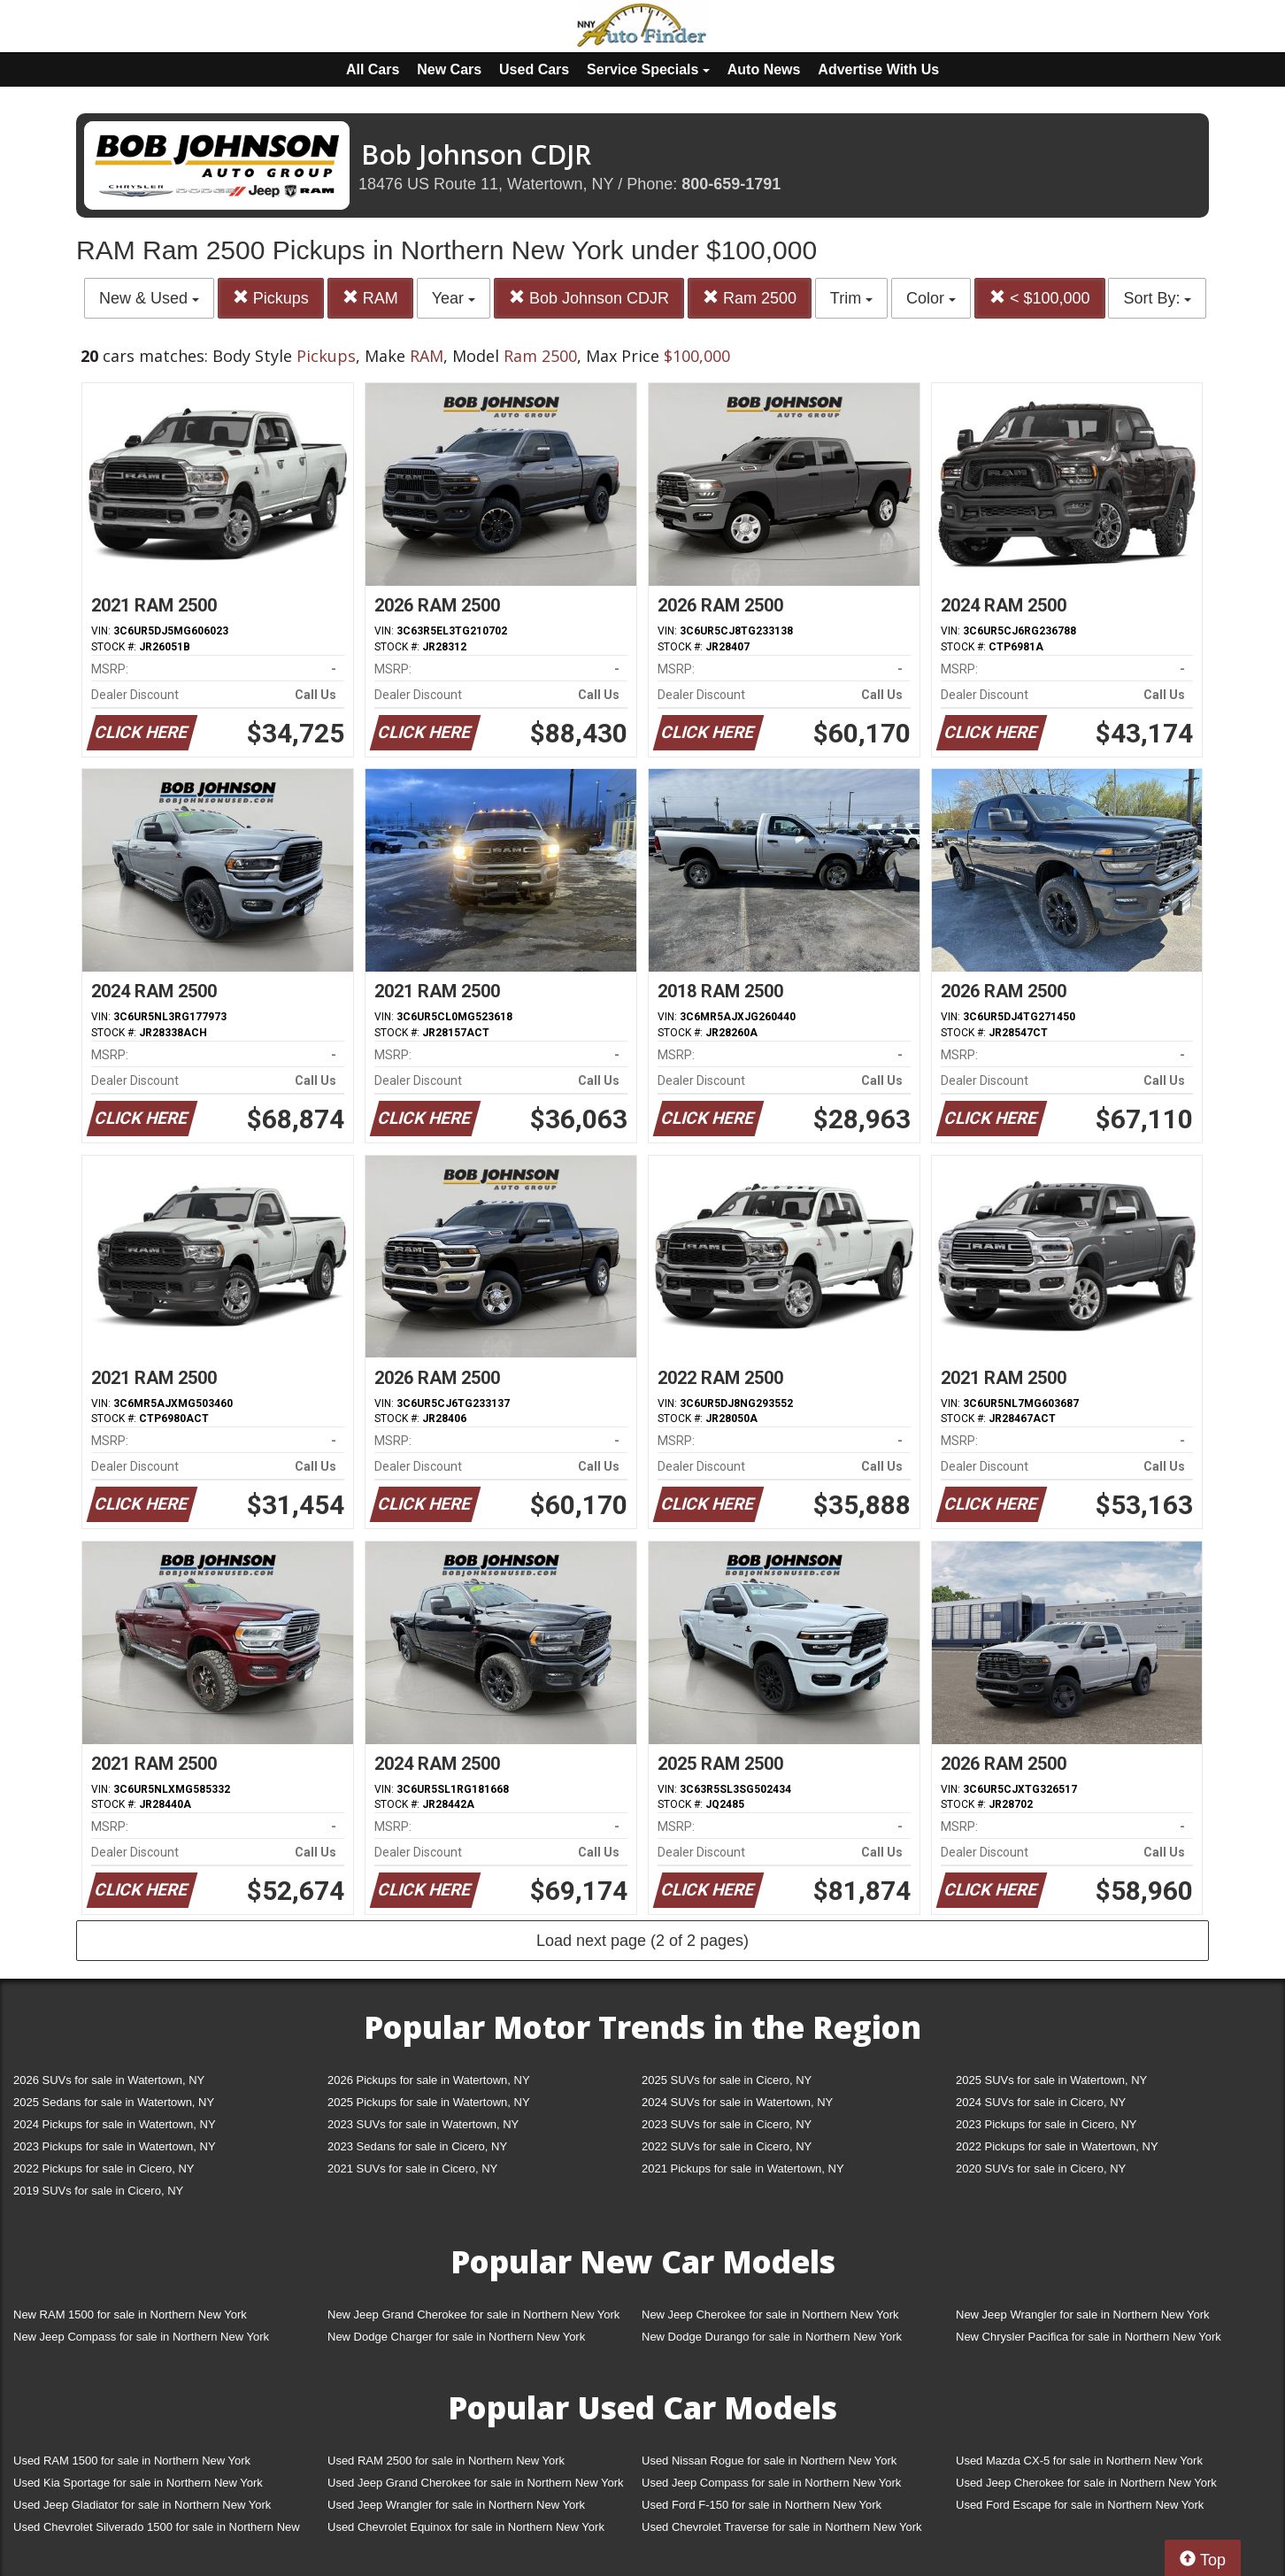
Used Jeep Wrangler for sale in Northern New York (456, 2504)
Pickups (271, 297)
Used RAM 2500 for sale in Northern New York (446, 2460)
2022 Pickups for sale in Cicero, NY (103, 2168)
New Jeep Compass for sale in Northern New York (141, 2336)
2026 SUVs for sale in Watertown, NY (108, 2080)
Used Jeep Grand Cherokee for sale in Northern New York (475, 2482)
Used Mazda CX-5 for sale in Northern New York (1079, 2460)
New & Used (149, 298)
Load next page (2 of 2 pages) (642, 1940)
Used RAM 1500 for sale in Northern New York (131, 2460)
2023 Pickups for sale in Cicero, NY (1046, 2124)
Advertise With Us (878, 69)
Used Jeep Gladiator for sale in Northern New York (142, 2504)
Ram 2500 (749, 297)
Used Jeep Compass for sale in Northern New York (771, 2482)
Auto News (764, 69)
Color (931, 298)
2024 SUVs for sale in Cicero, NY (1041, 2102)
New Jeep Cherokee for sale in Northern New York (770, 2314)
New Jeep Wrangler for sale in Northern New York (1083, 2314)
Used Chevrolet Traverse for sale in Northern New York (781, 2527)
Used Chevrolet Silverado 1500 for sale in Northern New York (156, 2530)
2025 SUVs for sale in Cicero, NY (727, 2080)
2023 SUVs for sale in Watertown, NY (423, 2124)
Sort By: (1157, 298)
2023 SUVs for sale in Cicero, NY (727, 2124)
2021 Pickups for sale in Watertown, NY (743, 2168)
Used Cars (534, 69)
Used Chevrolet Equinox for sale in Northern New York (465, 2527)
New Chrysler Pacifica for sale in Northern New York (1088, 2336)
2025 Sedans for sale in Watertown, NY (113, 2102)
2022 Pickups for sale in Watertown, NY (1057, 2146)
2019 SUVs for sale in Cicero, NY (98, 2190)
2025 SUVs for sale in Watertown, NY (1051, 2080)
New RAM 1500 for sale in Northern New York (130, 2314)
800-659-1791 (731, 184)
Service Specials (648, 69)
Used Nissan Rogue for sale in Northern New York (769, 2460)
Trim (851, 298)
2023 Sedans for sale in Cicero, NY (417, 2146)
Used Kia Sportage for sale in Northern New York (138, 2482)
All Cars (372, 69)
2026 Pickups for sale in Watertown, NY (428, 2080)
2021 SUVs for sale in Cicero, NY (412, 2168)
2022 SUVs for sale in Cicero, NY (727, 2146)
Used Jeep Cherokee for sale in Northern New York (1086, 2482)
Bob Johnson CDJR (589, 297)
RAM (370, 297)
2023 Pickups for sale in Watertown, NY (114, 2146)
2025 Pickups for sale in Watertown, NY (428, 2102)
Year (453, 298)
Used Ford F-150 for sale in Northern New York (761, 2504)
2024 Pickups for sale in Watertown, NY (114, 2124)
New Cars (449, 69)
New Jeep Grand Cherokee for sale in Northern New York (473, 2314)
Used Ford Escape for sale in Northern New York (1080, 2504)
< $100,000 (1039, 297)
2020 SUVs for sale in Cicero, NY (1041, 2168)
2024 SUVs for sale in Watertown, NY (737, 2102)
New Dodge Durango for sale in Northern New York (772, 2336)
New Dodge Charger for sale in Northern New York (456, 2336)
